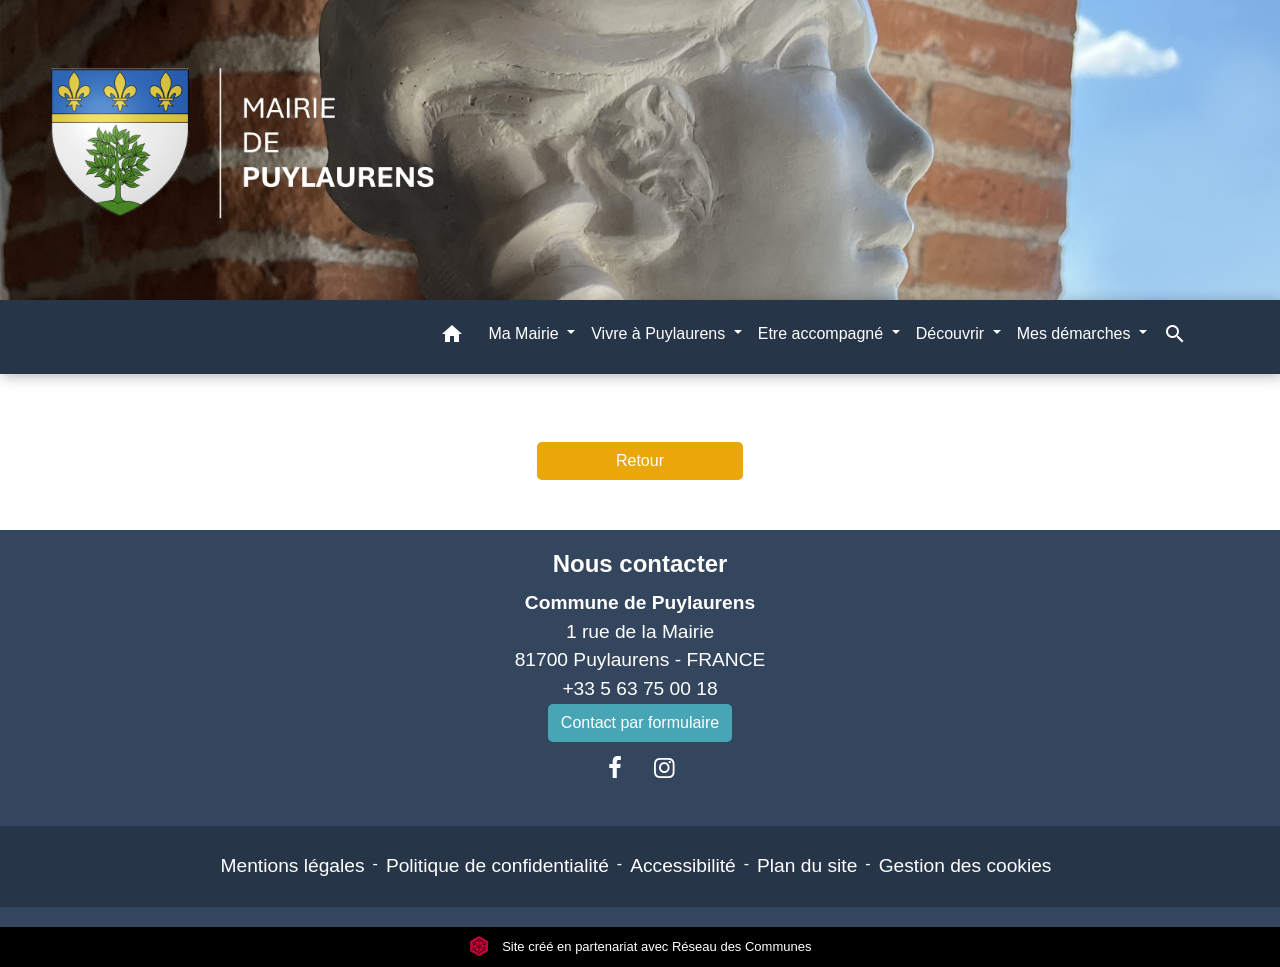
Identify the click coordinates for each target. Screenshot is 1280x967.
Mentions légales (293, 865)
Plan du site (807, 865)
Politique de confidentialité (497, 865)
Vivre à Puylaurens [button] (660, 333)
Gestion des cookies (965, 865)
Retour (640, 460)
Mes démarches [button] (1076, 333)
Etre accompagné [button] (823, 333)
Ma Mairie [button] (525, 333)
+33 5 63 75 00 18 (639, 688)
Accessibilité (683, 865)
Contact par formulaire (640, 722)
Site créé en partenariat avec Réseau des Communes (640, 946)
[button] (452, 337)
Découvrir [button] (952, 333)
